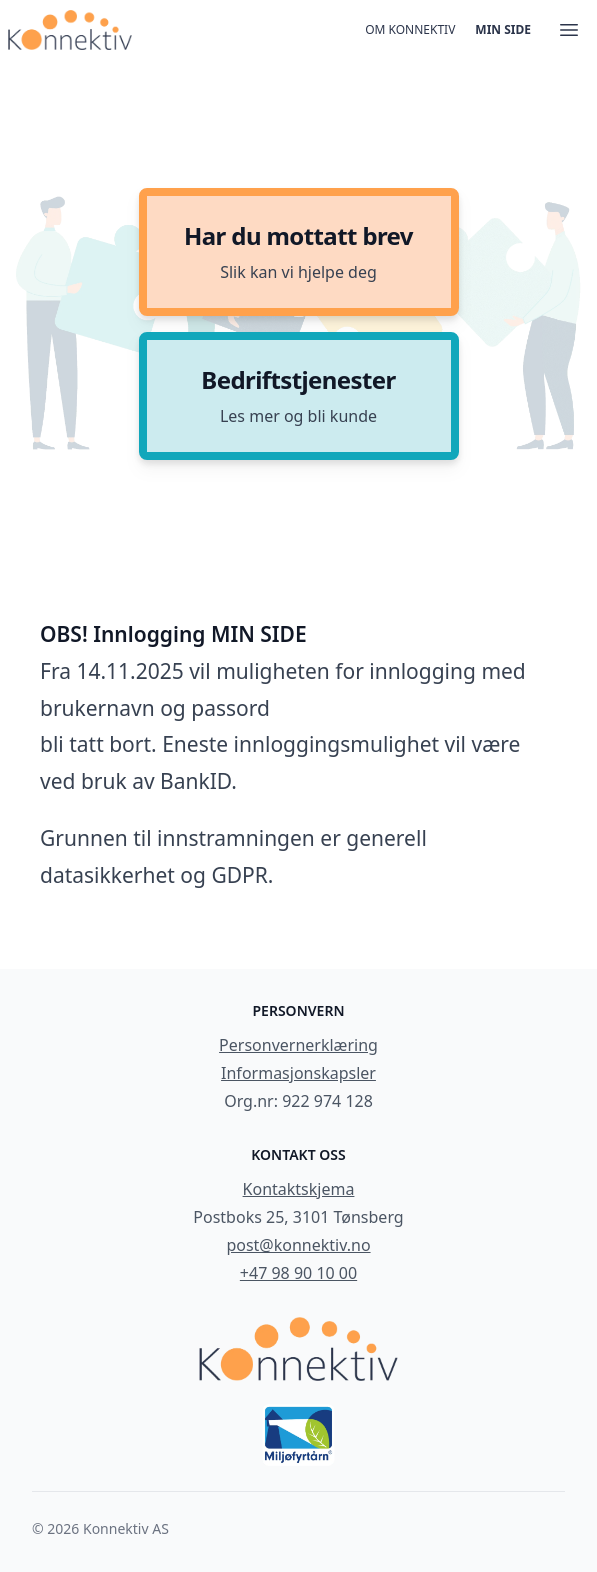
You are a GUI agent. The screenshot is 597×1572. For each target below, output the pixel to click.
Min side (503, 30)
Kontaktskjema (299, 1189)
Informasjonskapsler (298, 1073)
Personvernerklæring (298, 1045)
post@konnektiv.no (298, 1245)
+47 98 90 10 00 (298, 1273)
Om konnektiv (410, 30)
